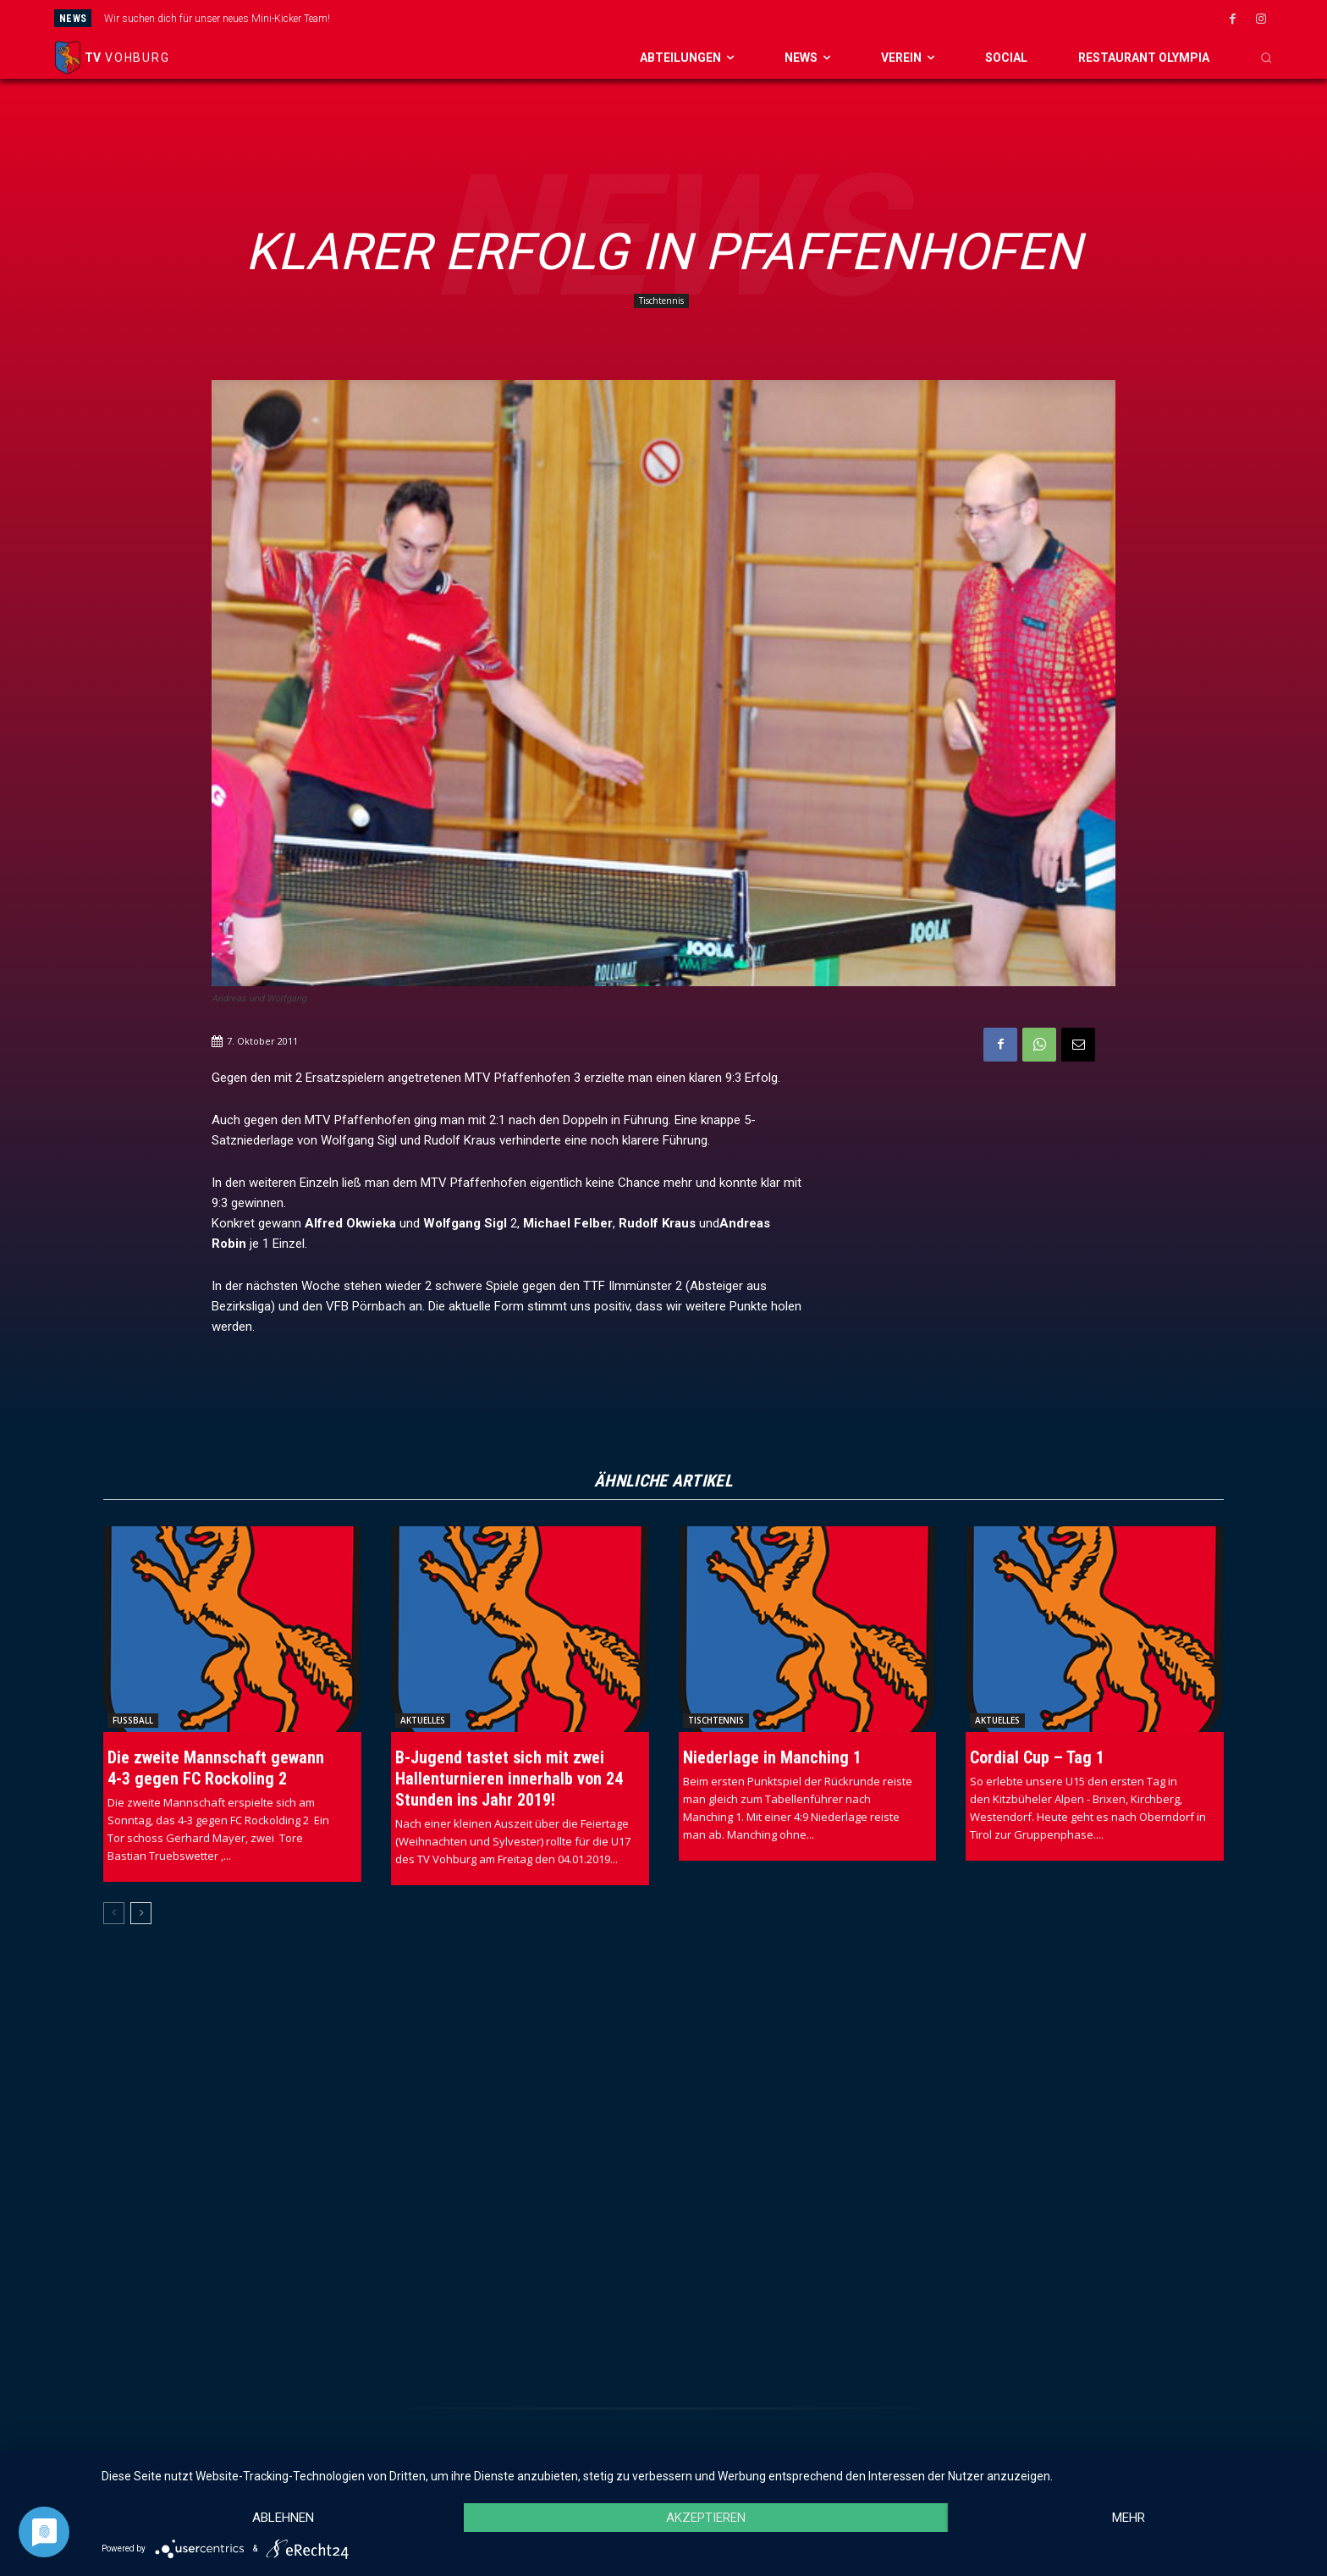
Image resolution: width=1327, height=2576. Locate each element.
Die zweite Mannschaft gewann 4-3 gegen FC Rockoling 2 (215, 1768)
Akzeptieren (706, 2517)
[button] (1266, 57)
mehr (1128, 2517)
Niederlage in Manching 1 (772, 1757)
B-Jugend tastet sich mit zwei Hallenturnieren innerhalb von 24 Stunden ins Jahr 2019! (509, 1778)
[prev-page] (113, 1913)
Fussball (133, 1720)
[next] (757, 18)
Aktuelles (422, 1720)
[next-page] (140, 1913)
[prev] (730, 18)
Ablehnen (283, 2517)
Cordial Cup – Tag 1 (1037, 1757)
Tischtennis (661, 301)
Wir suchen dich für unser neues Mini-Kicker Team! (217, 19)
